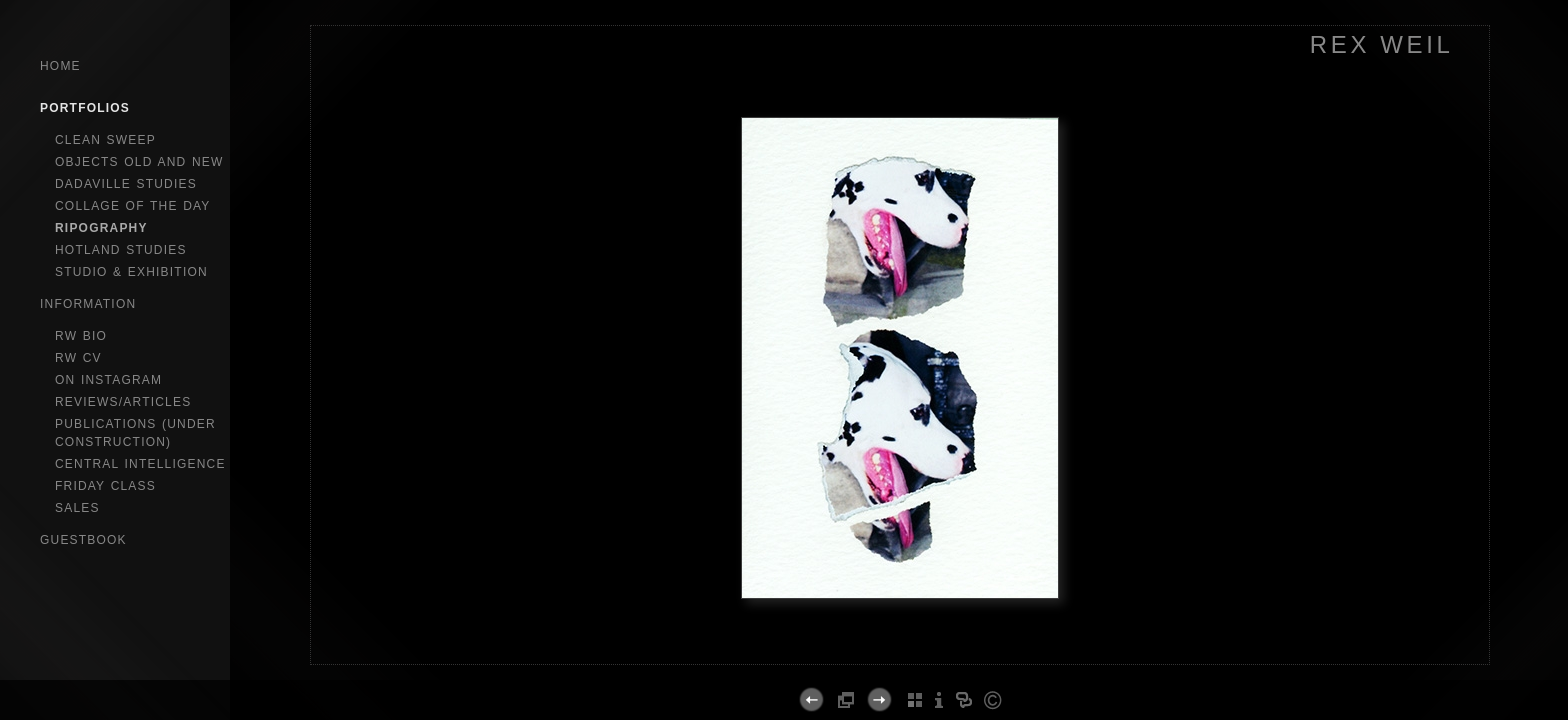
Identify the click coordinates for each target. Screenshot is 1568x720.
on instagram (108, 380)
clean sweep (105, 140)
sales (77, 508)
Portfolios (85, 108)
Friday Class (105, 486)
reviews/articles (123, 402)
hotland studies (121, 250)
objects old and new (139, 162)
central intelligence (140, 464)
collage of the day (133, 206)
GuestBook (83, 540)
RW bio (81, 336)
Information (88, 304)
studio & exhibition (131, 272)
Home (60, 66)
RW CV (78, 358)
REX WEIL (1382, 44)
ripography (101, 228)
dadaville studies (126, 184)
